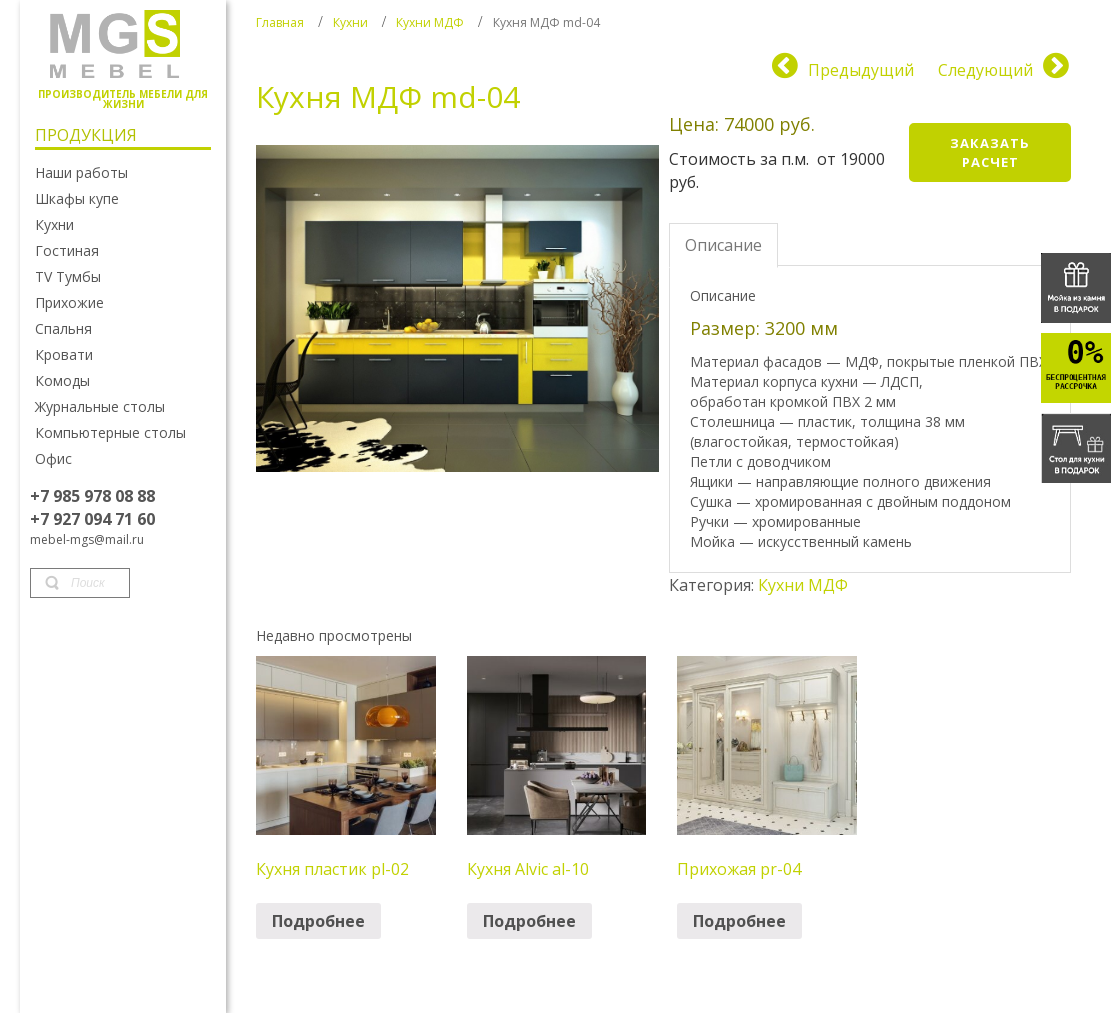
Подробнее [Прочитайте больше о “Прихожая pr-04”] (739, 921)
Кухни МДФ (430, 22)
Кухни (350, 22)
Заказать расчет (990, 152)
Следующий (985, 70)
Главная (280, 22)
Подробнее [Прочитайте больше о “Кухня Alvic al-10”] (529, 921)
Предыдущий (861, 70)
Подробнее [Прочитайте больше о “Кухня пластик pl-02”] (318, 921)
